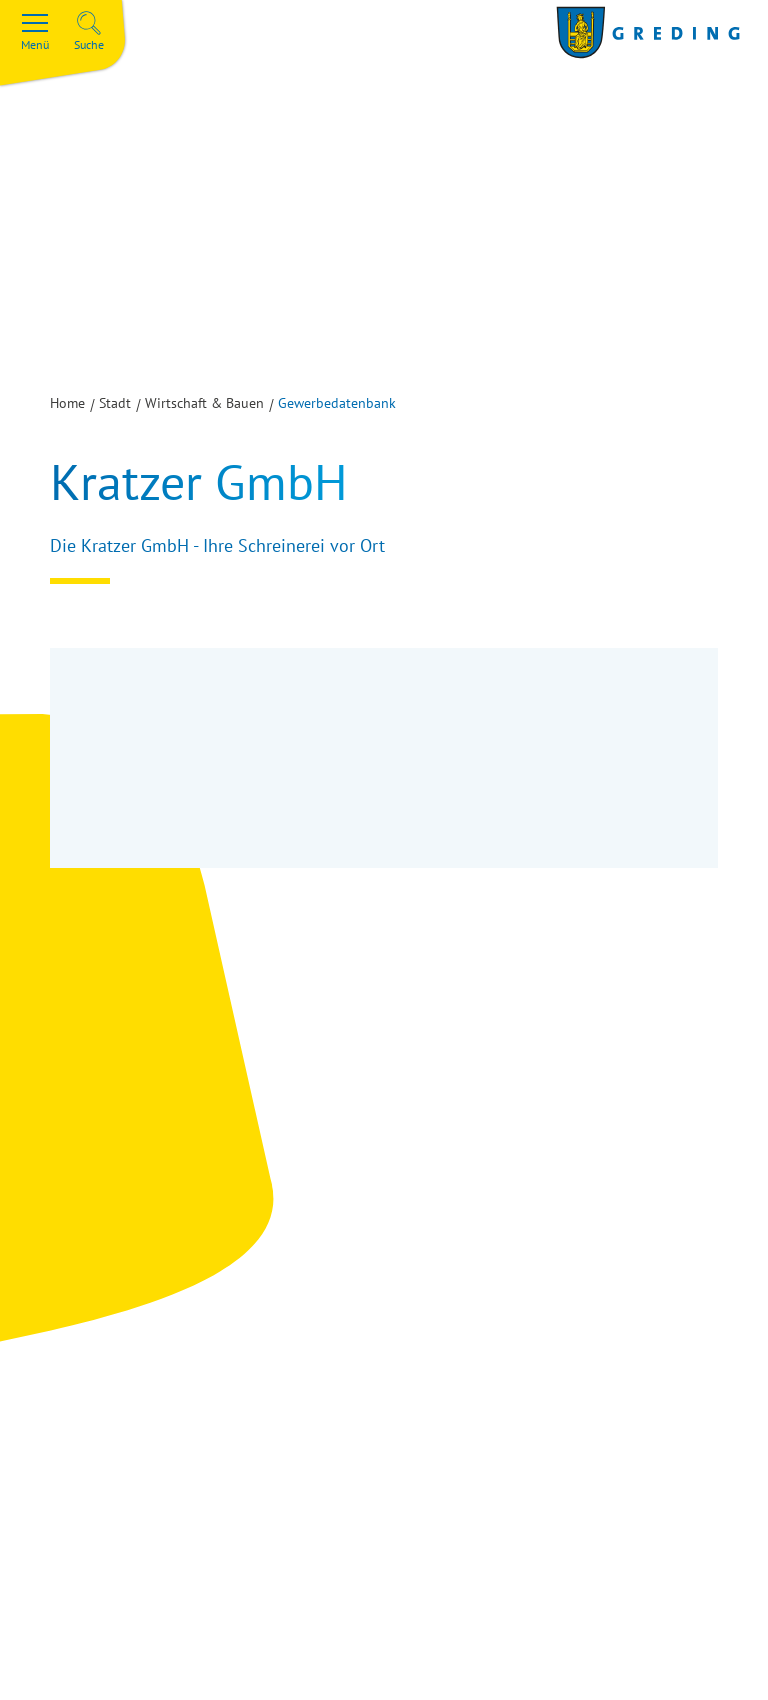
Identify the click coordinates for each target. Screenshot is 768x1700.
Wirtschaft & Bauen (204, 403)
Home (67, 403)
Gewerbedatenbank (337, 403)
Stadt (115, 403)
